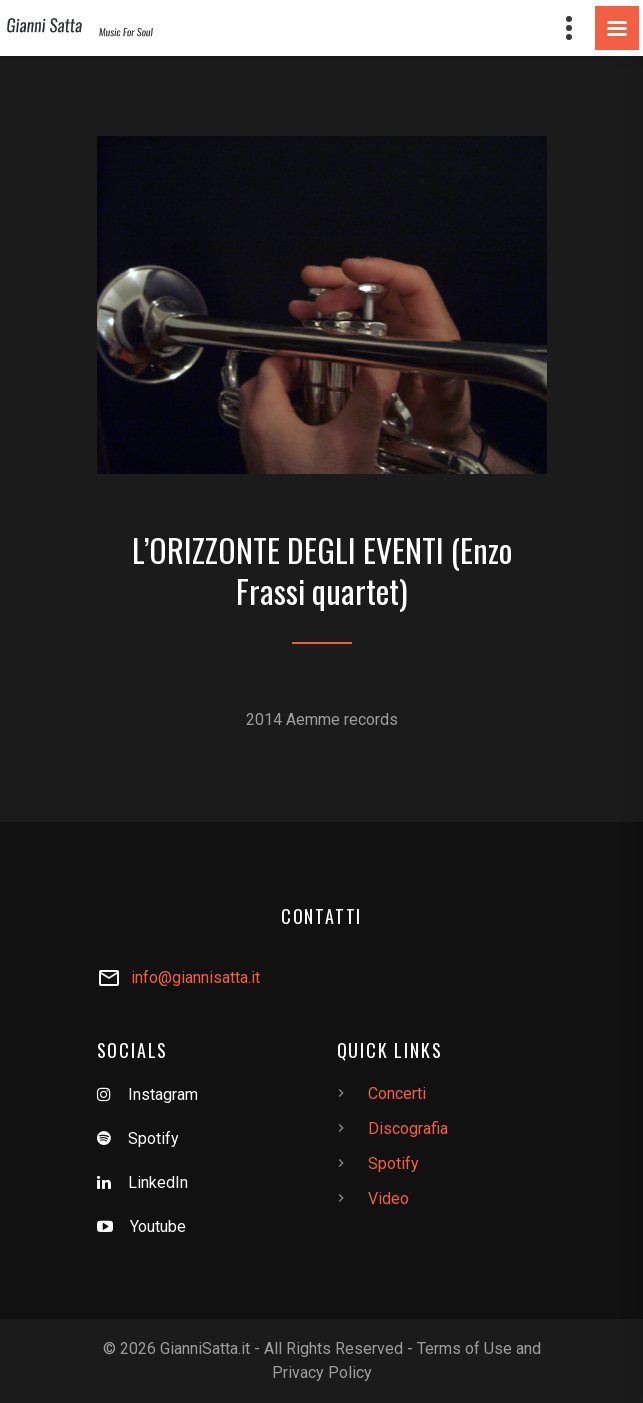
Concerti (397, 1093)
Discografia (408, 1128)
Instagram (163, 1094)
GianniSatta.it (205, 1348)
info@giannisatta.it (195, 977)
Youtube (158, 1226)
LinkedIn (158, 1182)
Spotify (153, 1138)
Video (388, 1198)
